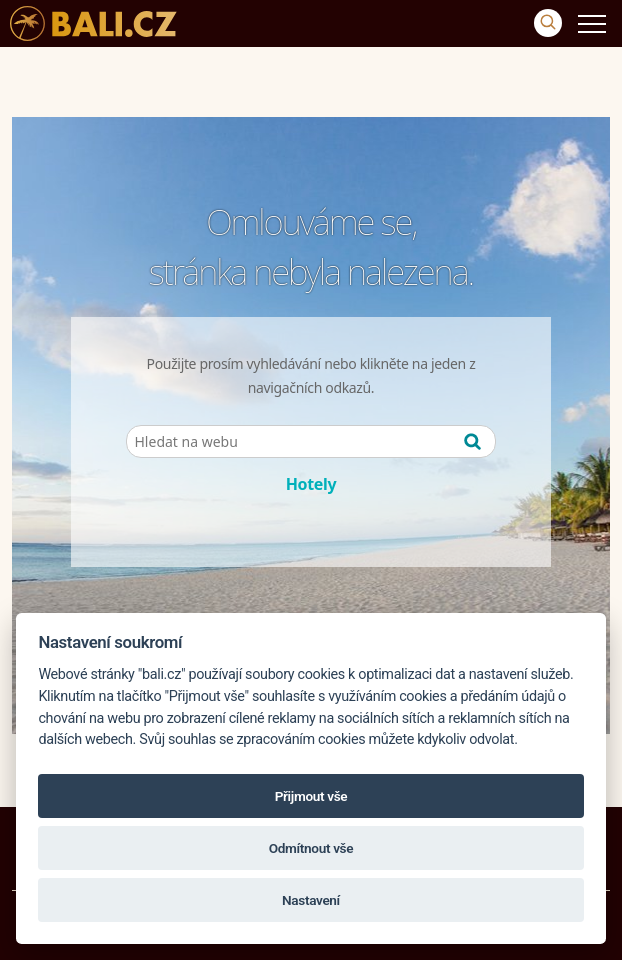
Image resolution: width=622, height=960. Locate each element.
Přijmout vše (311, 796)
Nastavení (311, 900)
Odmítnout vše (311, 848)
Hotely (311, 484)
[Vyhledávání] (548, 23)
